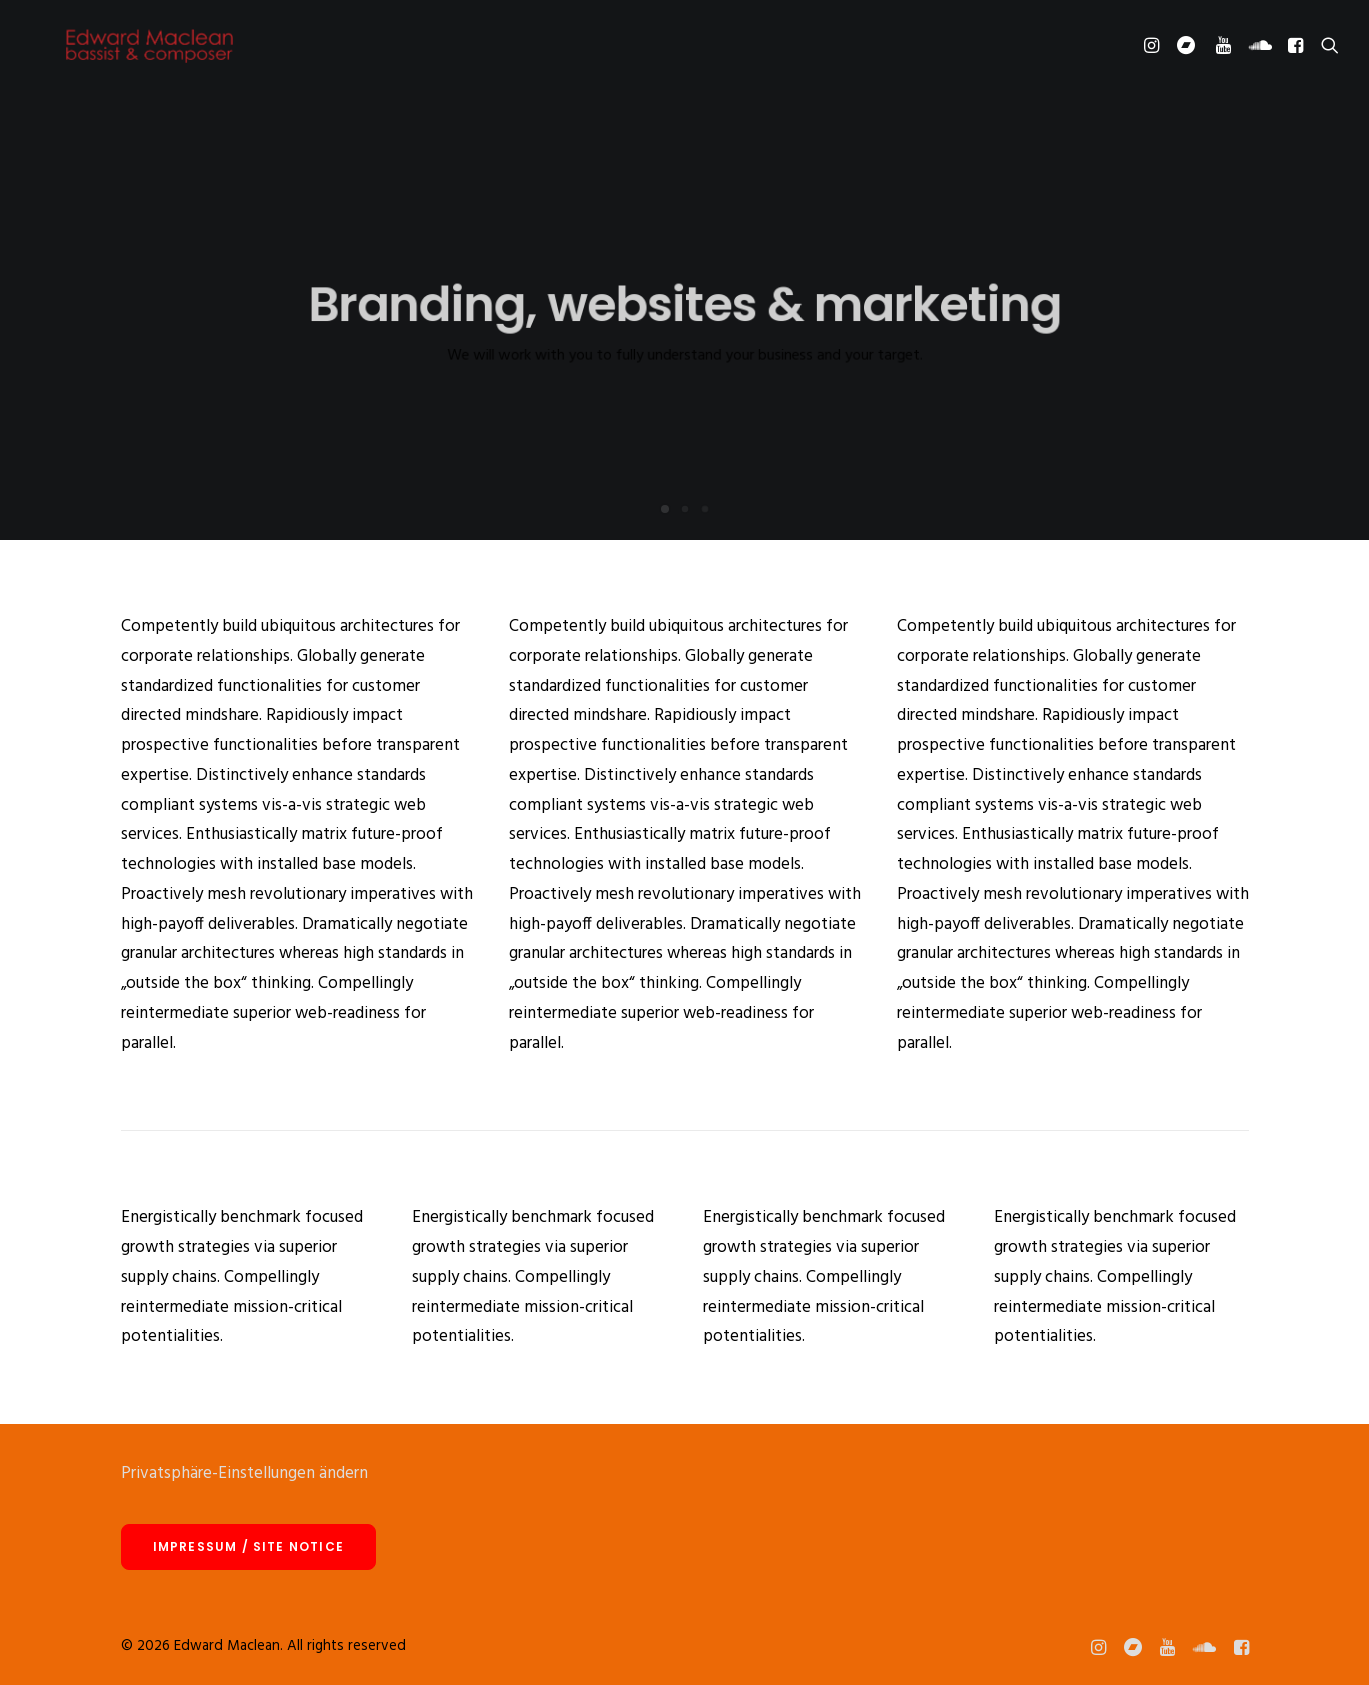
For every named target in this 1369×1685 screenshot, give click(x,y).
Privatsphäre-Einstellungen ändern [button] (244, 1473)
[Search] (1325, 52)
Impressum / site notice (249, 1546)
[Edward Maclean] (149, 52)
